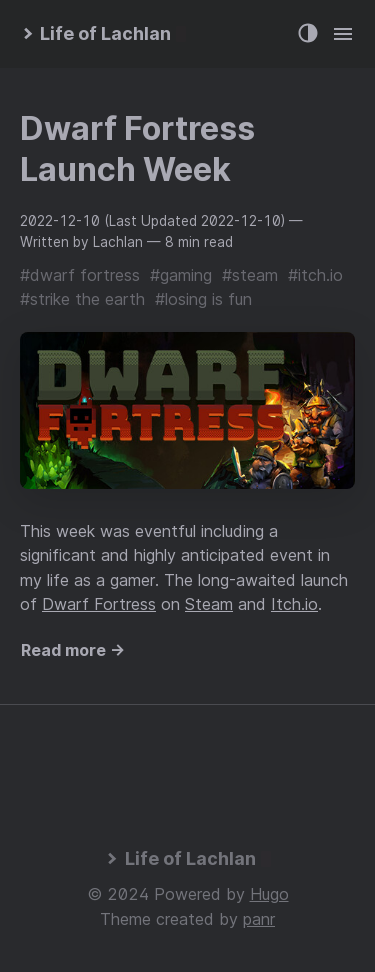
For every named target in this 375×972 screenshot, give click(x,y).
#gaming (181, 275)
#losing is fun (203, 299)
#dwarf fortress (80, 275)
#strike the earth (82, 299)
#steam (250, 275)
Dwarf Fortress (99, 604)
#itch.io (315, 275)
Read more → (73, 650)
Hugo (269, 894)
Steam (209, 604)
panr (259, 919)
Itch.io (294, 604)
